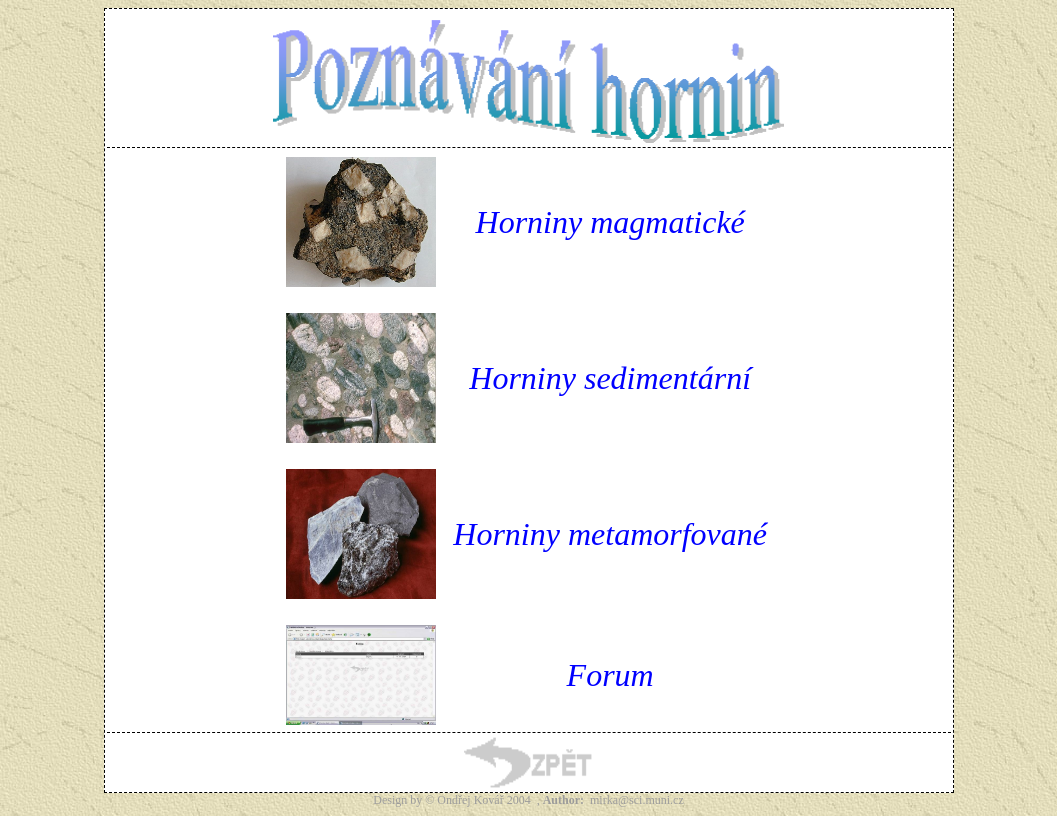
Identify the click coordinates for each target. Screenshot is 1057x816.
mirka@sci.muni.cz (637, 800)
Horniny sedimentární (610, 378)
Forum (610, 675)
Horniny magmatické (610, 222)
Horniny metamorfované (610, 534)
